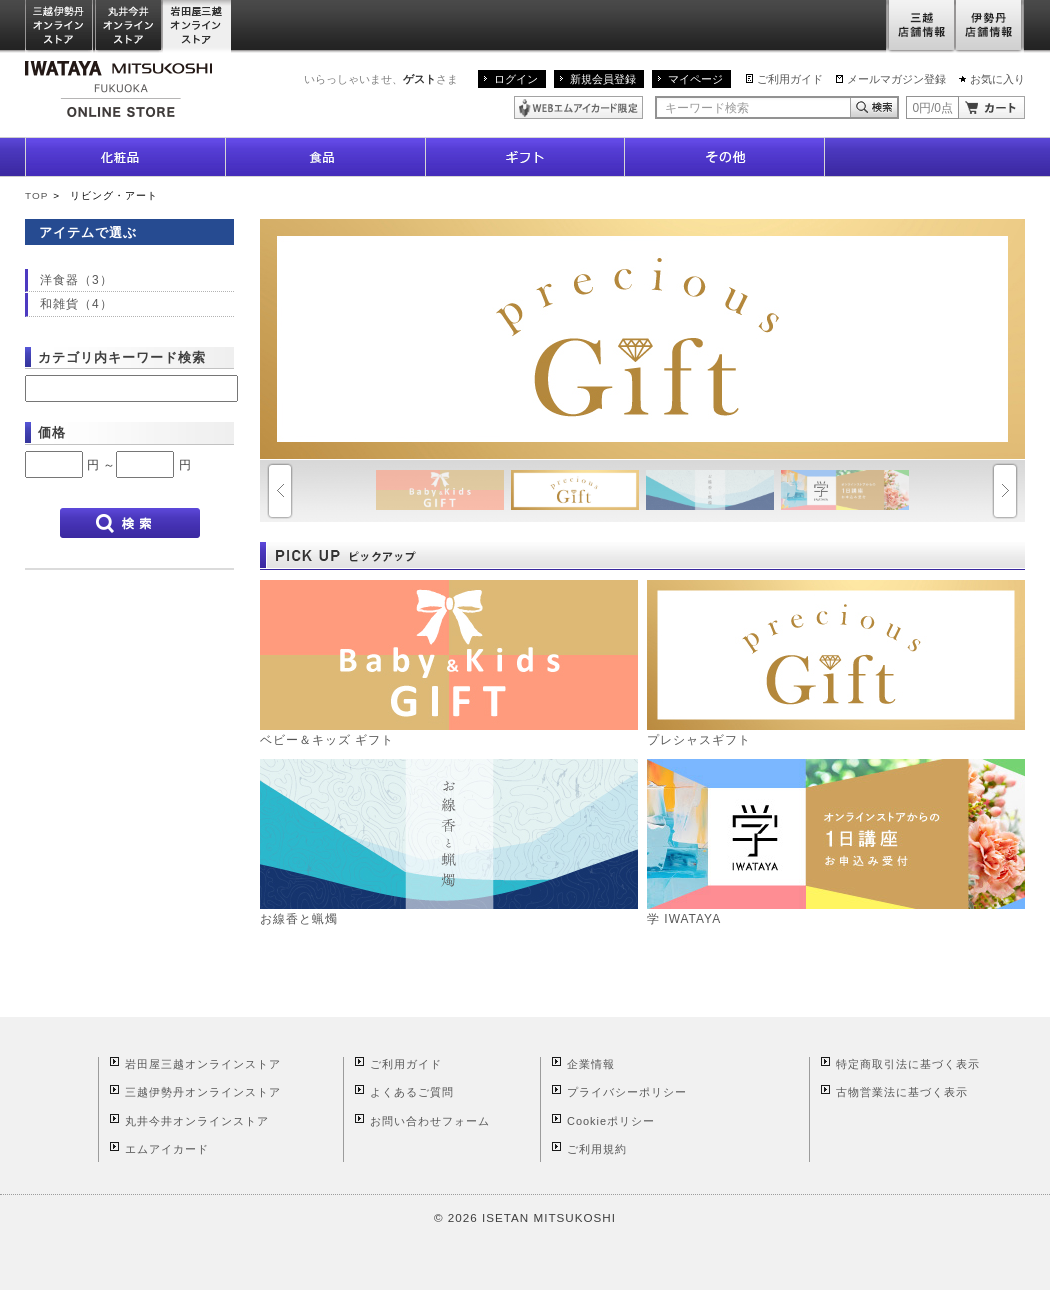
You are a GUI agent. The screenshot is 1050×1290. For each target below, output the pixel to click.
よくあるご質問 (412, 1092)
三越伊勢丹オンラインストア (60, 26)
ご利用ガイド (790, 79)
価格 (52, 432)
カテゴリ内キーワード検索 (122, 357)
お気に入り (997, 79)
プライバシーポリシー (627, 1092)
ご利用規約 (597, 1149)
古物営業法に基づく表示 (902, 1092)
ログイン (516, 79)
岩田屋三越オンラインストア (197, 26)
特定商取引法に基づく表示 (908, 1064)
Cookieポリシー (611, 1121)
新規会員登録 (603, 79)
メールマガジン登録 (896, 79)
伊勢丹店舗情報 (990, 26)
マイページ (695, 79)
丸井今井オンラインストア (129, 26)
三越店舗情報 (920, 26)
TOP (36, 195)
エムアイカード (167, 1149)
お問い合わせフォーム (430, 1121)
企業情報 (591, 1064)
